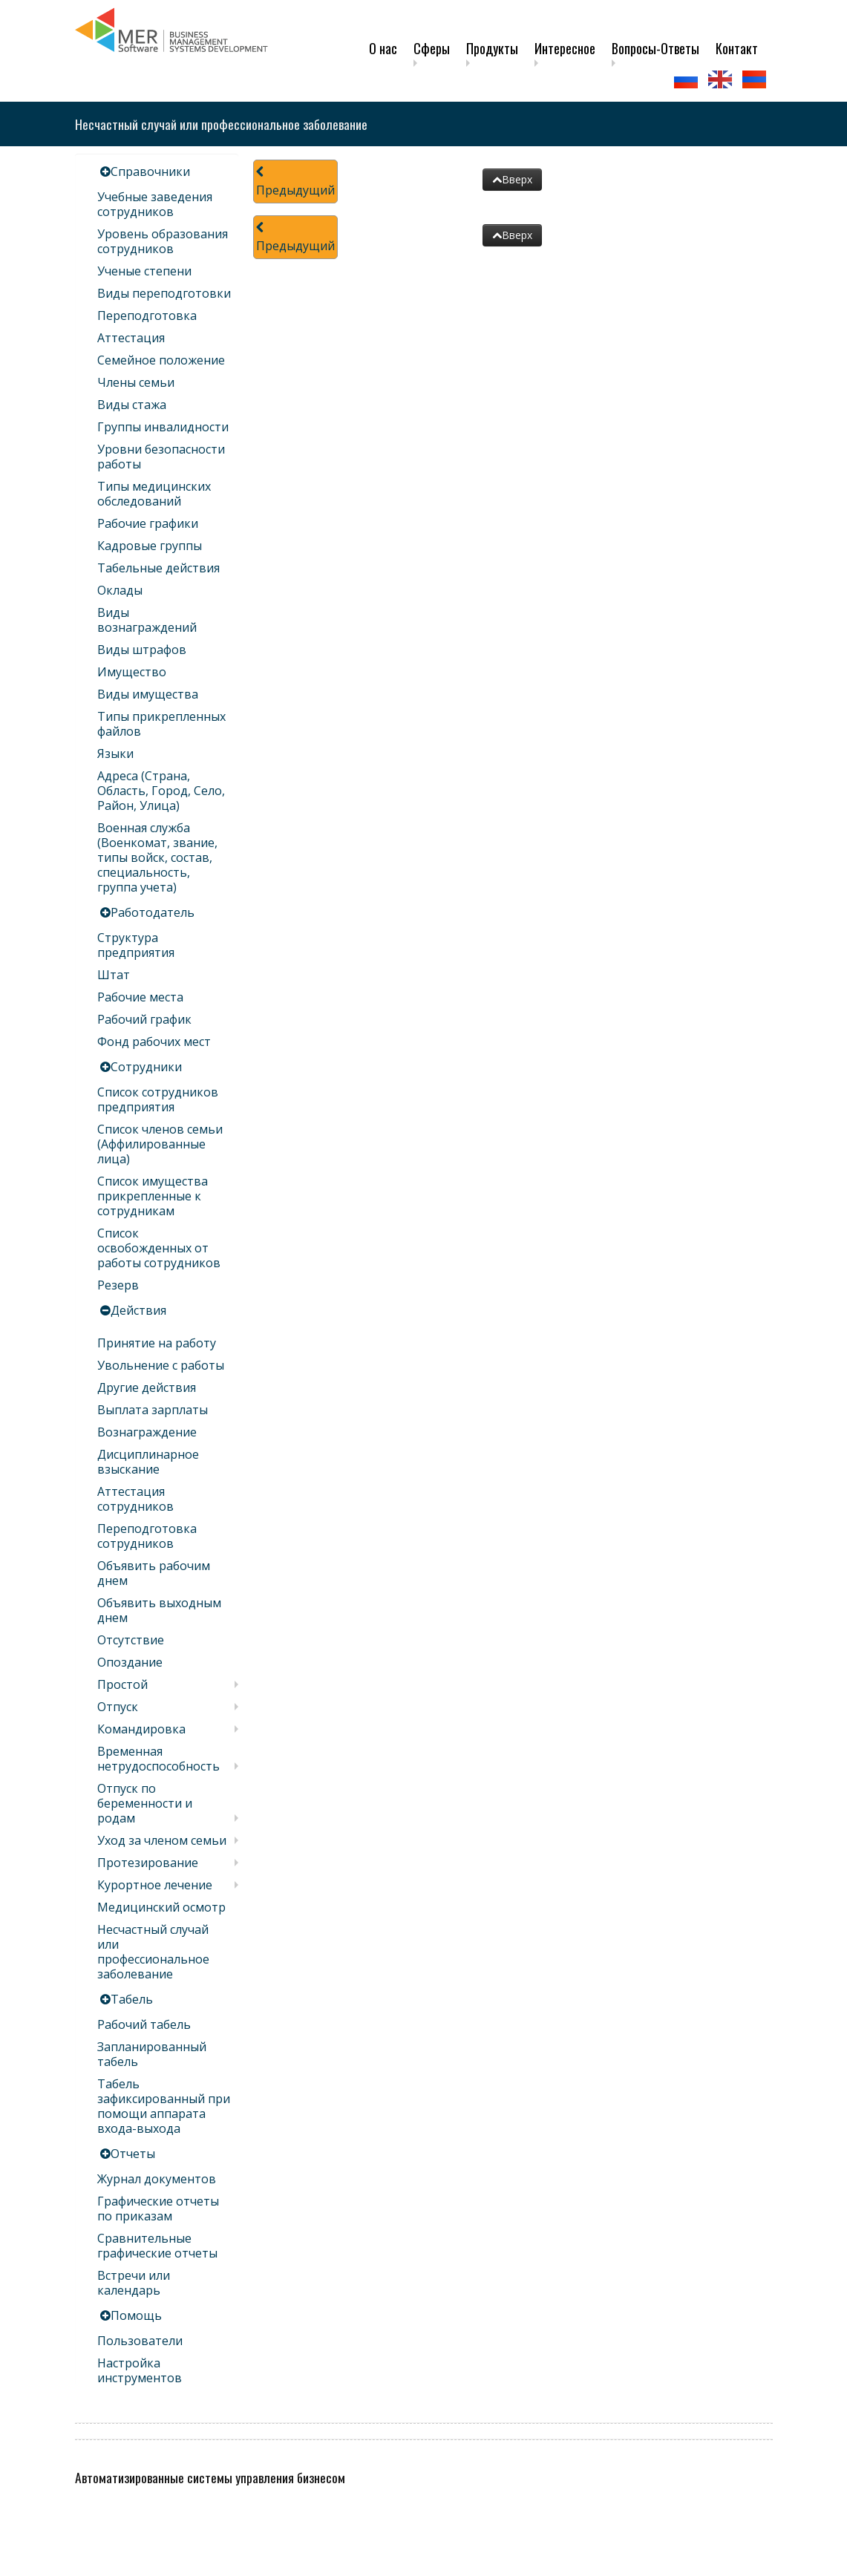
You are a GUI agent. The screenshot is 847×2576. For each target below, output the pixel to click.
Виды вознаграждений (147, 619)
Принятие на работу (156, 1343)
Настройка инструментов (139, 2370)
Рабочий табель (144, 2024)
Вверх (512, 179)
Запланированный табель (151, 2054)
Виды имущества (147, 694)
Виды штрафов (141, 649)
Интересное (564, 48)
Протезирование (147, 1862)
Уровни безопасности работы (161, 456)
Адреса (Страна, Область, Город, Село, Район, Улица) (161, 791)
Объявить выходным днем (159, 1610)
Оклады (120, 590)
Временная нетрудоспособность (158, 1758)
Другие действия (146, 1387)
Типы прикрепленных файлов (161, 723)
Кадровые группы (149, 545)
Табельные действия (158, 568)
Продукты (492, 48)
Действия (138, 1310)
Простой (122, 1684)
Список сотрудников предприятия (157, 1099)
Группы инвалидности (163, 427)
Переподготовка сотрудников (147, 1536)
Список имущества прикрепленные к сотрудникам (152, 1196)
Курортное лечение (154, 1885)
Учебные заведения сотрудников (154, 204)
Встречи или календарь (133, 2282)
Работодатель (152, 912)
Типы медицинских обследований (154, 493)
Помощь (136, 2315)
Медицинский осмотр (161, 1907)
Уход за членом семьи (161, 1840)
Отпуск (117, 1707)
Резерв (118, 1285)
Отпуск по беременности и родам (144, 1803)
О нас (383, 48)
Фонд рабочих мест (154, 1041)
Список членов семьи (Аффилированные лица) (160, 1144)
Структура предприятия (135, 945)
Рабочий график (144, 1019)
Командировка (141, 1729)
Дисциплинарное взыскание (148, 1461)
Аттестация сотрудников (135, 1498)
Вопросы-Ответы (655, 48)
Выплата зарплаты (152, 1410)
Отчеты (133, 2153)
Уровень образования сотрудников (162, 241)
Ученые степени (144, 271)
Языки (115, 753)
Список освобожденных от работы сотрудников (158, 1248)
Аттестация (131, 338)
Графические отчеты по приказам (158, 2208)
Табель (132, 1999)
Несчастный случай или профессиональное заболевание (153, 1951)
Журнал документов (156, 2179)
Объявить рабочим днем (153, 1573)
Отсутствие (130, 1640)
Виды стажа (131, 404)
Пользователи (140, 2341)
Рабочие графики (147, 523)
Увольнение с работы (160, 1365)
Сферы (431, 48)
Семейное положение (161, 360)
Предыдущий (295, 182)
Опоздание (130, 1662)
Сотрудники (146, 1067)
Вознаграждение (147, 1432)
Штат (113, 975)
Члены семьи (135, 382)
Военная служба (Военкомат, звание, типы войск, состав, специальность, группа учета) (157, 857)
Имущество (131, 672)
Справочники (150, 171)
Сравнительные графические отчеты (157, 2245)
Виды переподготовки (164, 293)
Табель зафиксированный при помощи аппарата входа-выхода (163, 2106)
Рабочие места (140, 997)
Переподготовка (147, 315)
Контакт (737, 48)
